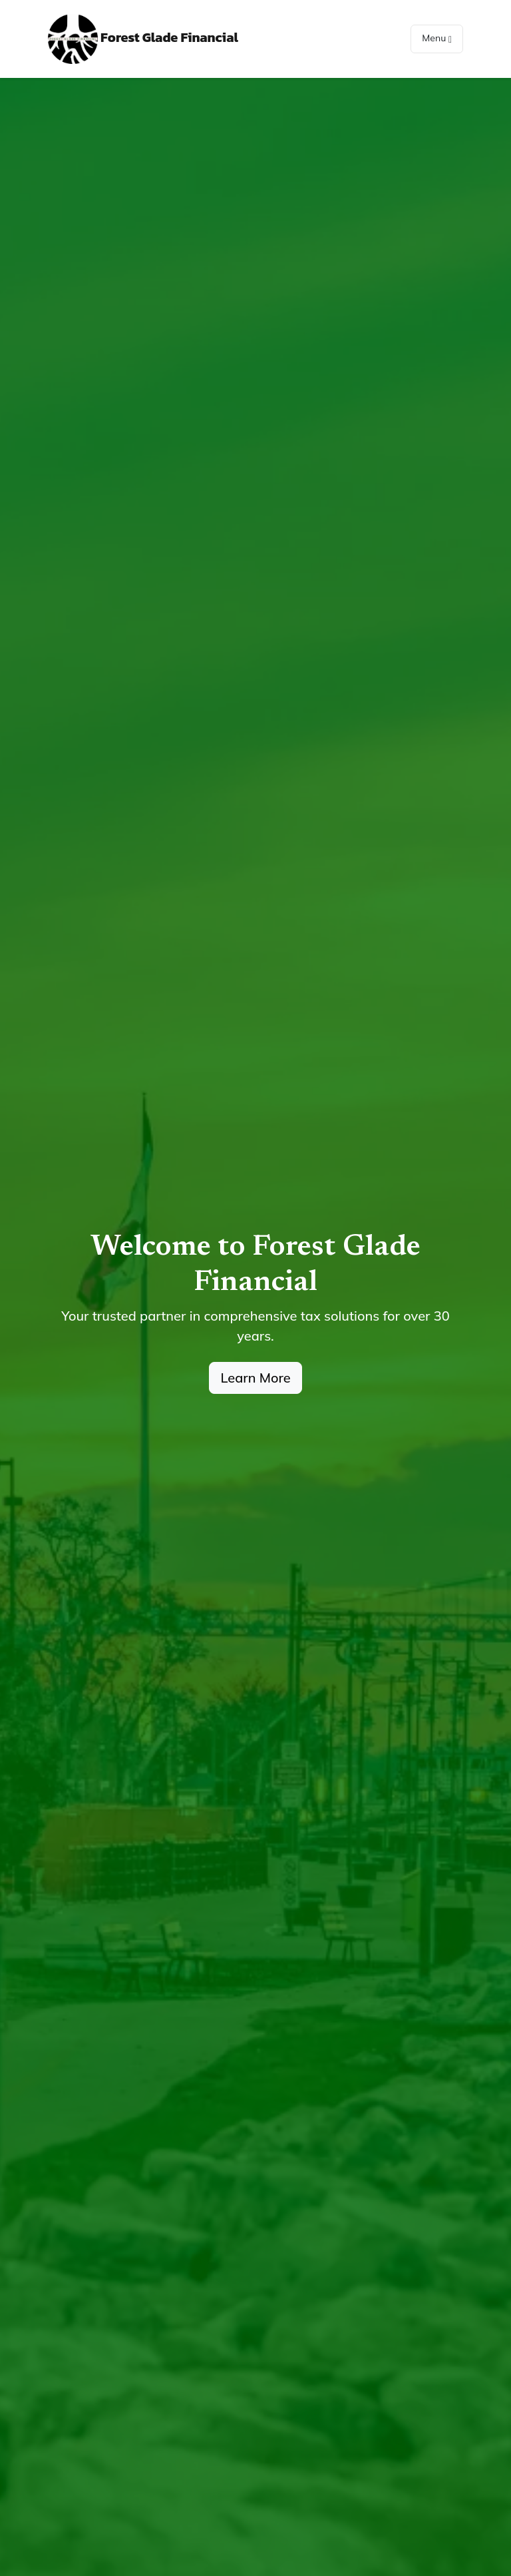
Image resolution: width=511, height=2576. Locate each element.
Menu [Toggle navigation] (437, 38)
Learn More (255, 1377)
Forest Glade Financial (143, 39)
